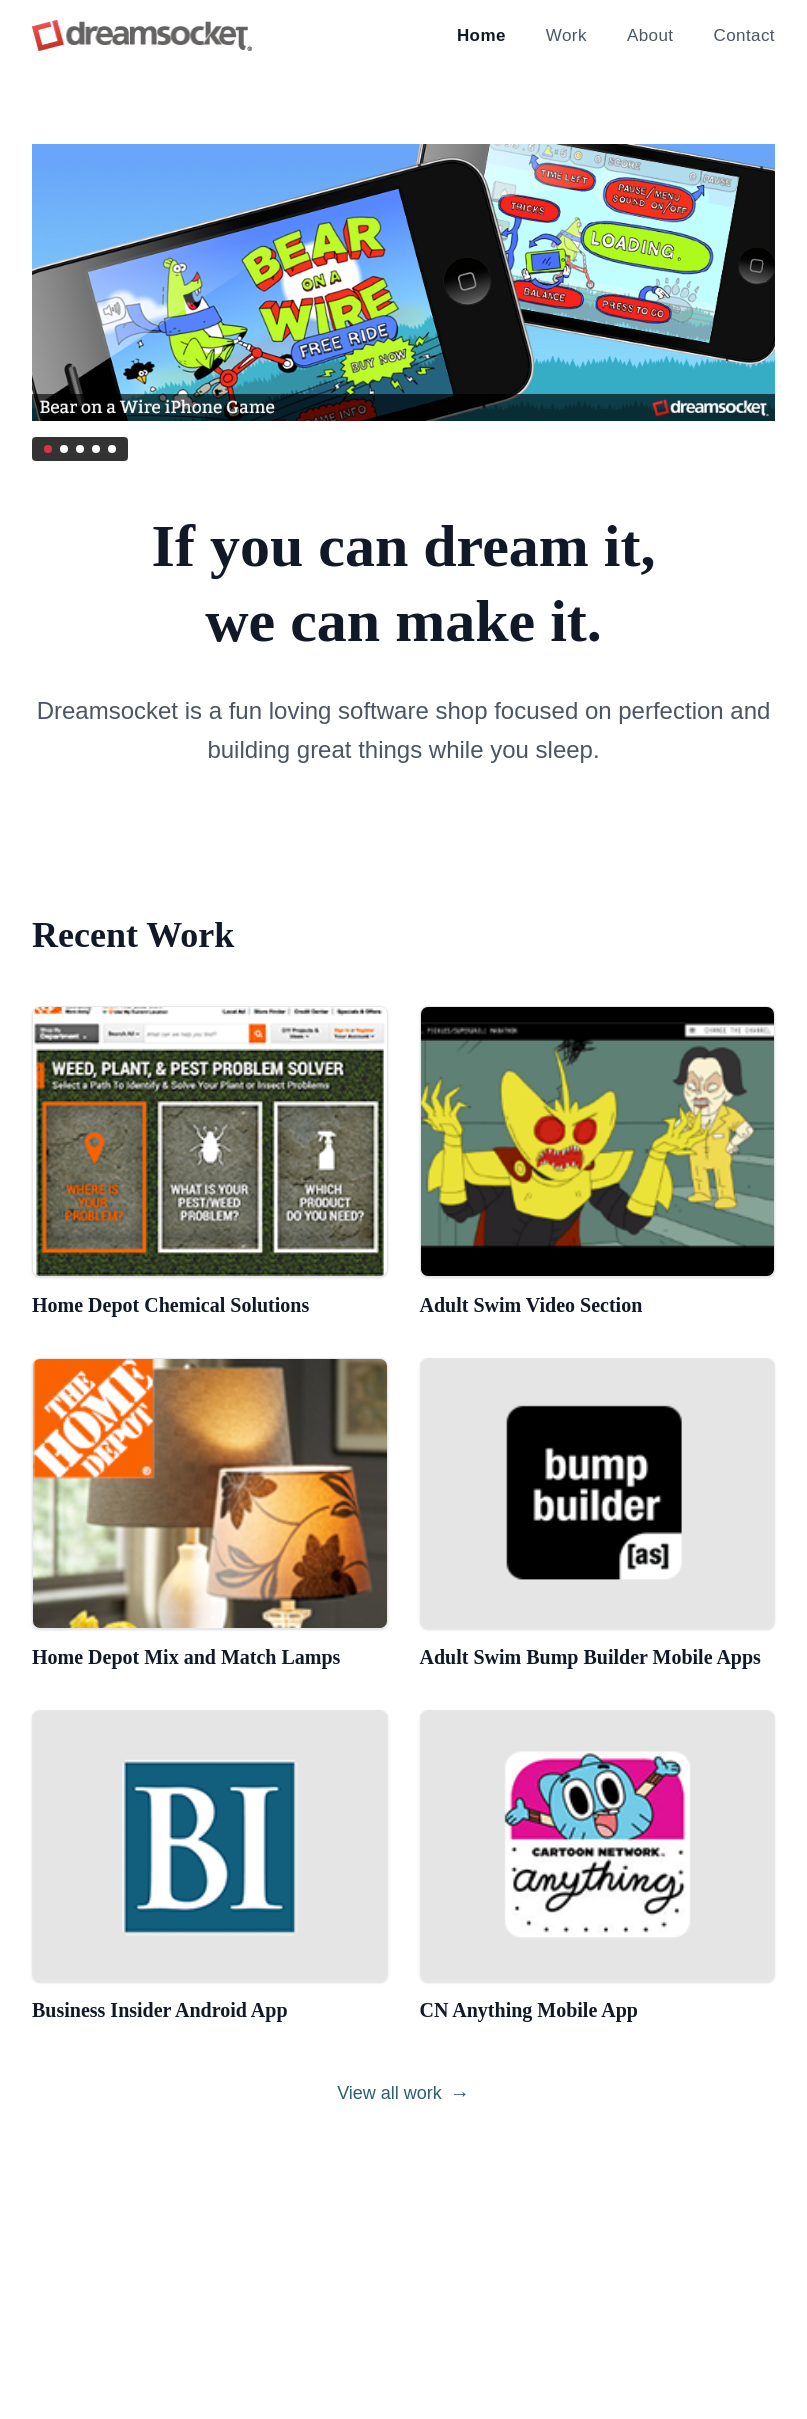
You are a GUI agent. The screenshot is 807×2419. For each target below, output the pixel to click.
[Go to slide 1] (48, 449)
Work (566, 35)
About (650, 35)
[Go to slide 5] (112, 449)
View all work (403, 2093)
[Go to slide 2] (64, 449)
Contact (744, 35)
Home (481, 35)
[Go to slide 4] (96, 449)
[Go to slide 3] (80, 449)
